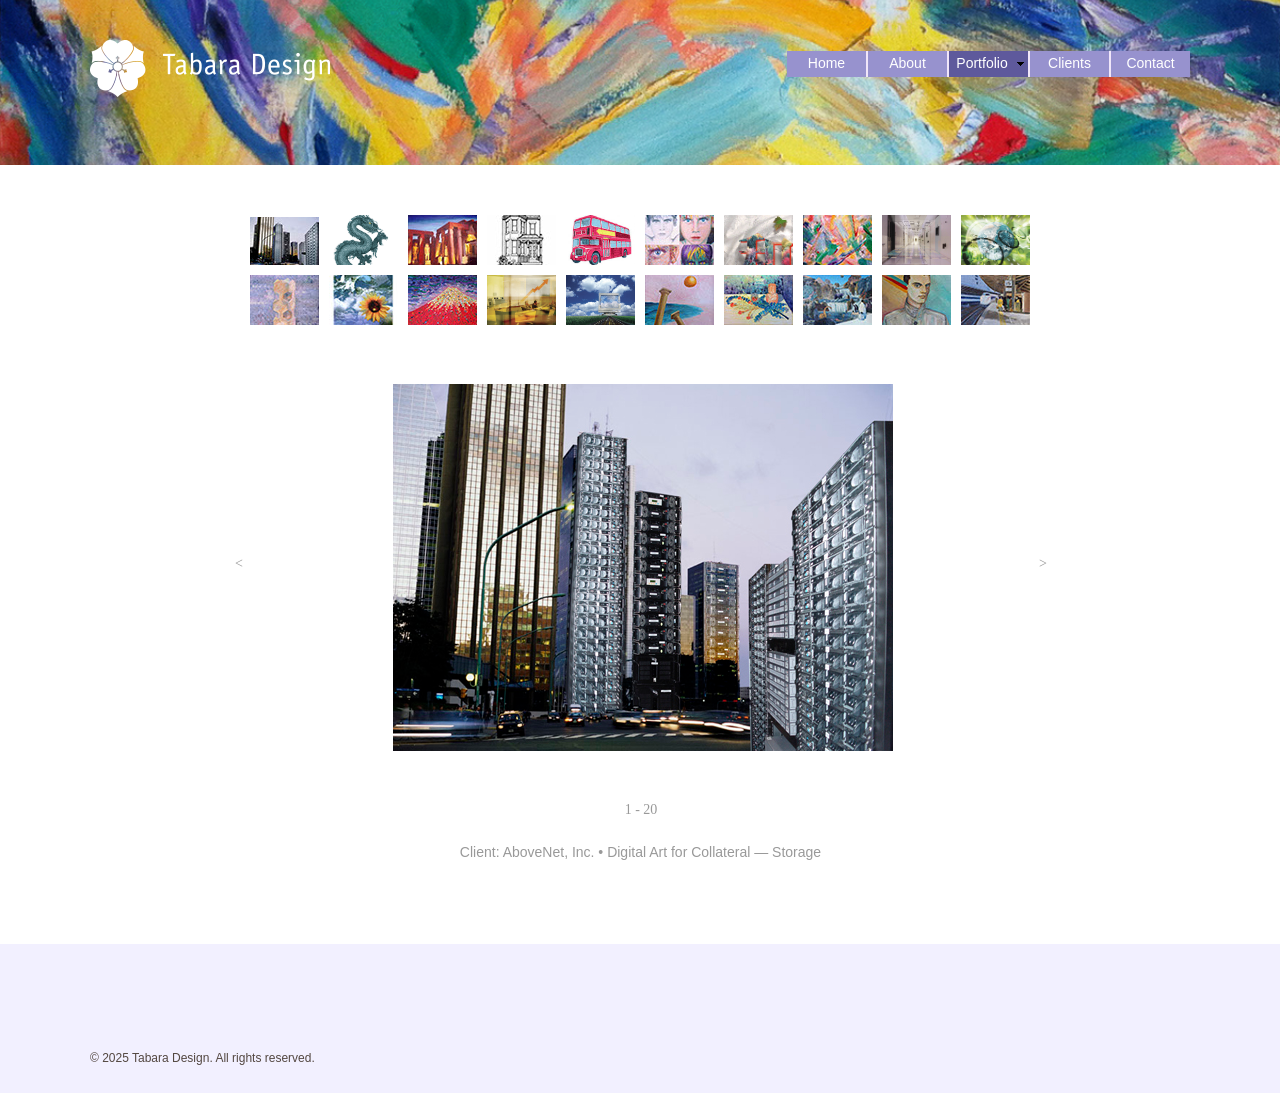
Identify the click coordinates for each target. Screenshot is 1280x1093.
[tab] (284, 240)
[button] (239, 564)
